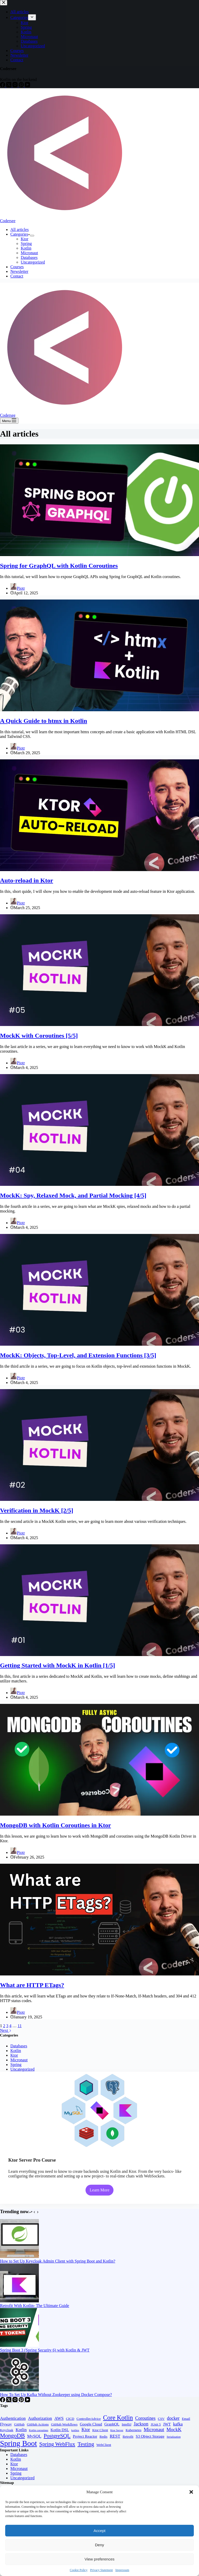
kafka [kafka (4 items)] (178, 2424)
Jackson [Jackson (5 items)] (141, 2424)
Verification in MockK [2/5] (36, 1510)
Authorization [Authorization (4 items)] (40, 2418)
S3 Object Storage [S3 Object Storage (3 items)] (150, 2436)
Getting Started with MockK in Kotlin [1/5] (57, 1665)
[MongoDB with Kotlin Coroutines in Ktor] (99, 1814)
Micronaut (29, 253)
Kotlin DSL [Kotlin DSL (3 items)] (60, 2430)
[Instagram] (15, 2401)
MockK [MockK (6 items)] (174, 2429)
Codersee (8, 221)
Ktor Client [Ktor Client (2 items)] (100, 2430)
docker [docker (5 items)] (173, 2418)
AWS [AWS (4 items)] (59, 2418)
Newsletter (19, 271)
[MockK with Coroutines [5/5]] (99, 1024)
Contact (16, 276)
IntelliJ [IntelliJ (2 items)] (126, 2424)
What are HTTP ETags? (32, 1985)
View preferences (99, 2559)
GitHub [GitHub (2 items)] (19, 2424)
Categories (20, 234)
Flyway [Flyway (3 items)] (6, 2424)
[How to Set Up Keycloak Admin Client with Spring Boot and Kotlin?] (19, 2256)
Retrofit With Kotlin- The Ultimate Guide (34, 2305)
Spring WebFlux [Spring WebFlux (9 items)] (57, 2444)
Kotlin (26, 248)
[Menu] (9, 421)
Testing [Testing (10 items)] (85, 2444)
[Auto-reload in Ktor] (99, 869)
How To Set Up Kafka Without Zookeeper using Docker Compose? (56, 2394)
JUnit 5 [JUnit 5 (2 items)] (156, 2424)
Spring (26, 243)
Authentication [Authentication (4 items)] (13, 2418)
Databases (29, 257)
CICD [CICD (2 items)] (70, 2419)
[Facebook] (3, 2401)
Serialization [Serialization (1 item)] (174, 2436)
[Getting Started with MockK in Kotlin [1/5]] (99, 1654)
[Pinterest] (22, 2401)
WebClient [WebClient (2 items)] (103, 2445)
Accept (99, 2530)
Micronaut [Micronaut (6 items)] (154, 2429)
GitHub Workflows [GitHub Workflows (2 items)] (64, 2424)
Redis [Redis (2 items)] (103, 2436)
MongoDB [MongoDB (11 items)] (12, 2435)
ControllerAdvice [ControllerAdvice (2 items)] (88, 2419)
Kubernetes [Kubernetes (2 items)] (133, 2430)
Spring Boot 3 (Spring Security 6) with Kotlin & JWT (44, 2350)
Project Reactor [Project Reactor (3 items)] (85, 2436)
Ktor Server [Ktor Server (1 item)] (116, 2430)
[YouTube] (27, 2401)
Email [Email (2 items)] (186, 2419)
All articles (19, 229)
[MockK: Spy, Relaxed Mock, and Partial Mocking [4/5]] (99, 1184)
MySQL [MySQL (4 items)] (34, 2436)
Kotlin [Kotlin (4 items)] (21, 2429)
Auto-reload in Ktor (26, 880)
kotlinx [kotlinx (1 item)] (75, 2430)
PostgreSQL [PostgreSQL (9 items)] (57, 2436)
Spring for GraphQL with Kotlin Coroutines (59, 565)
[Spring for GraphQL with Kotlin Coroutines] (99, 554)
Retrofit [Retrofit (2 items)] (128, 2436)
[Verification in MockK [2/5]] (99, 1499)
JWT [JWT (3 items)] (167, 2424)
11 (20, 2026)
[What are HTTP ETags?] (99, 1974)
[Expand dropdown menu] (32, 235)
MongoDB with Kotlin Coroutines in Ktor (55, 1825)
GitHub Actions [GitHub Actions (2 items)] (38, 2424)
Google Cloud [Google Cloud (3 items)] (91, 2424)
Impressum (122, 2570)
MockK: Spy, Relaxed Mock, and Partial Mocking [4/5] (73, 1195)
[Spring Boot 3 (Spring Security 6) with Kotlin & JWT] (19, 2345)
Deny (99, 2545)
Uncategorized (33, 262)
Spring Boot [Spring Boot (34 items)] (18, 2443)
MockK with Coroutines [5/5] (39, 1035)
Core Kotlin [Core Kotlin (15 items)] (118, 2417)
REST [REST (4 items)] (115, 2436)
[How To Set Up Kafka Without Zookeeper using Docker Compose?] (19, 2390)
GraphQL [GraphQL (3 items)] (111, 2424)
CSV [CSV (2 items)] (161, 2419)
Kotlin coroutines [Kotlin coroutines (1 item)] (38, 2430)
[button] (191, 2492)
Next (5, 2030)
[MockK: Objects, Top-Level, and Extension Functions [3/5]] (99, 1344)
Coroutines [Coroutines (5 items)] (145, 2418)
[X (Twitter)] (9, 2401)
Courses (17, 267)
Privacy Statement (101, 2570)
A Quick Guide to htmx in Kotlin (43, 720)
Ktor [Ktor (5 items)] (86, 2429)
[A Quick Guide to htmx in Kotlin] (99, 710)
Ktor (24, 239)
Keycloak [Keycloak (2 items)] (6, 2430)
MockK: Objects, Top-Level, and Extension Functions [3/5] (78, 1355)
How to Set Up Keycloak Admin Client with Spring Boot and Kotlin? (57, 2261)
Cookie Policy (78, 2570)
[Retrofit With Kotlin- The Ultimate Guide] (19, 2301)
